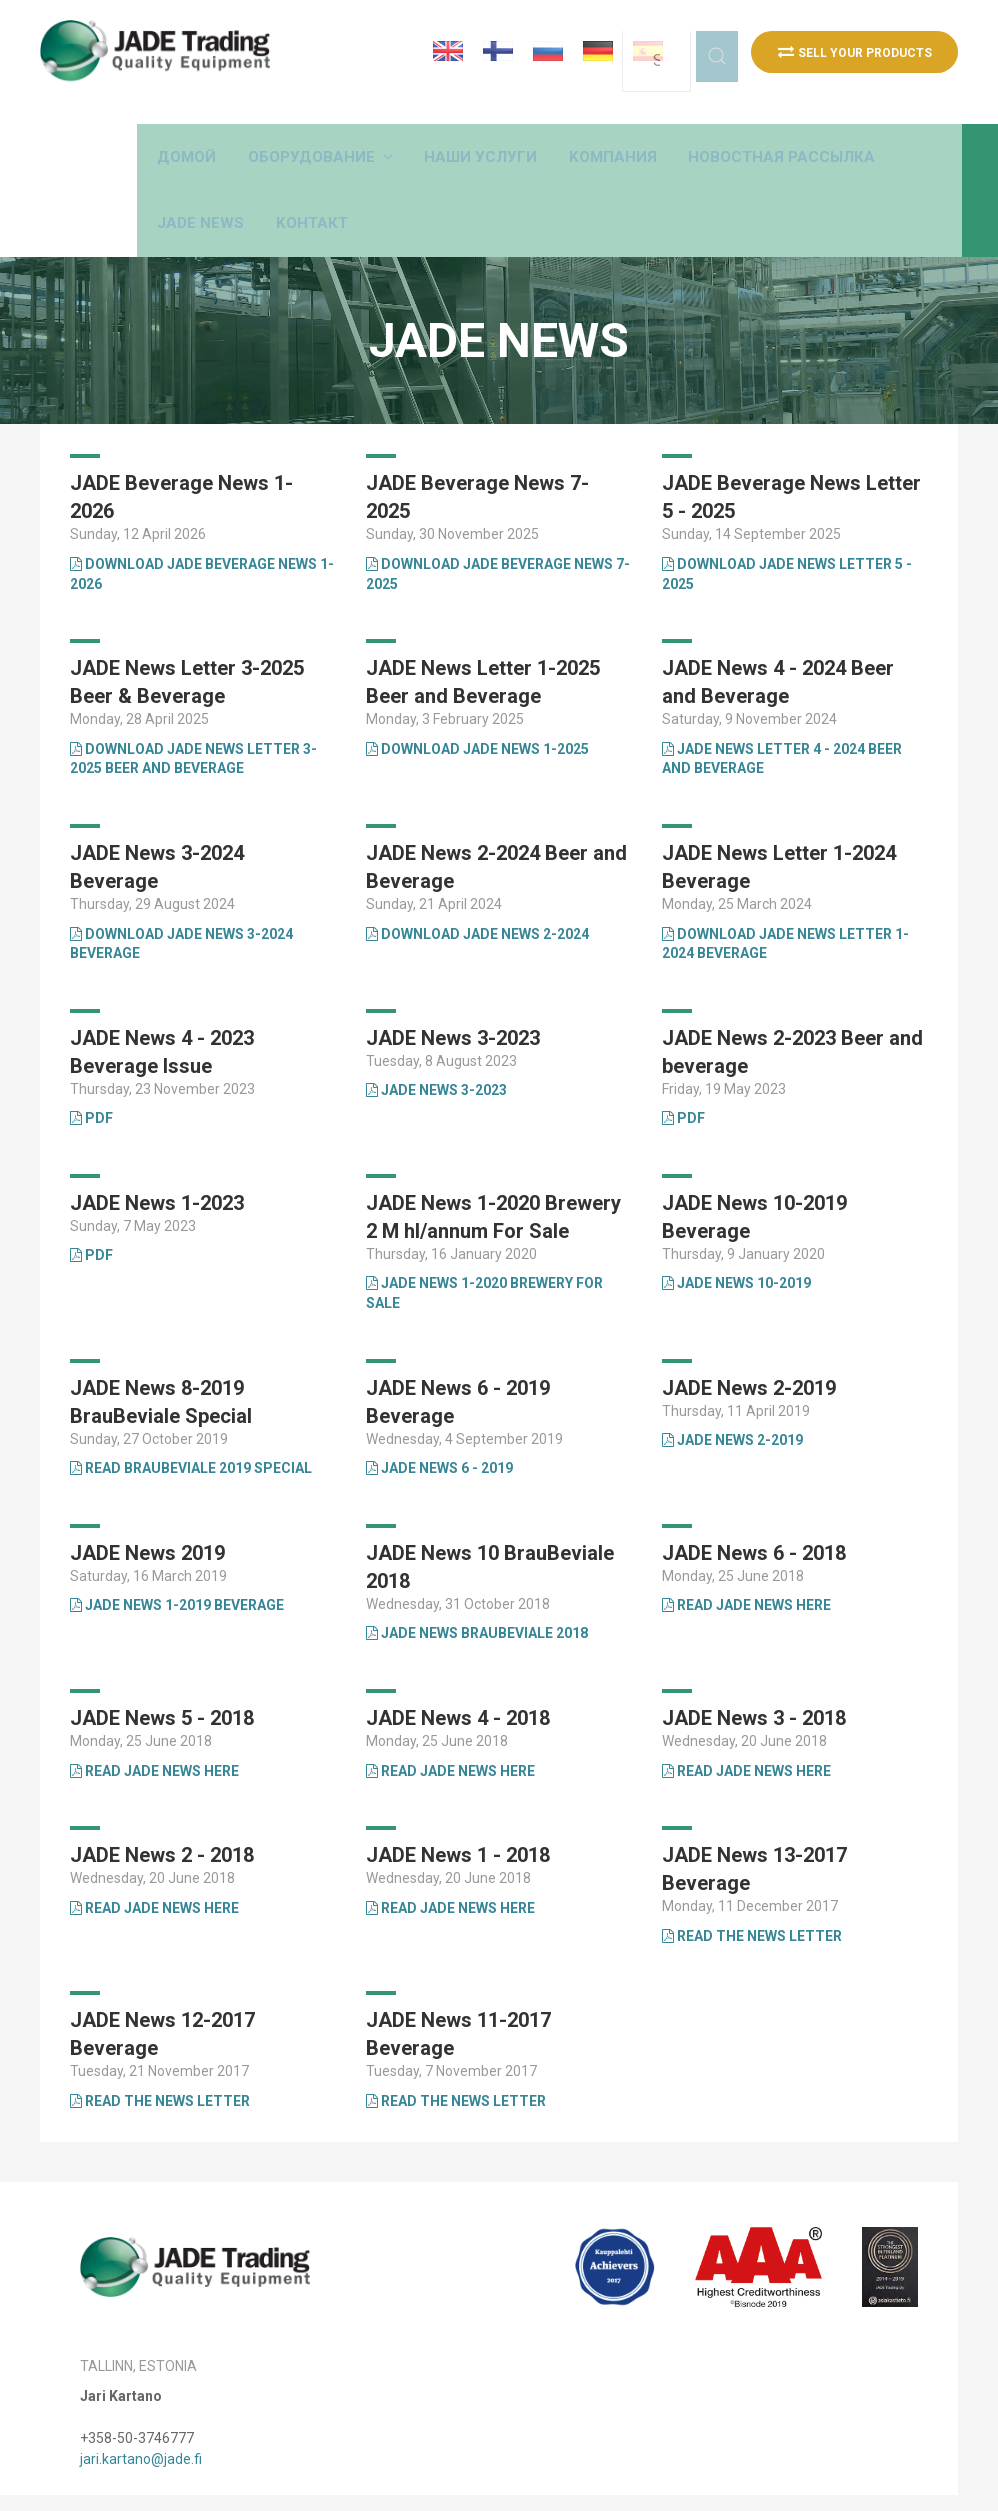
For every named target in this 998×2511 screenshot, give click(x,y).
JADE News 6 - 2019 (439, 1424)
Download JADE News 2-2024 (477, 889)
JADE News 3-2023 (436, 1046)
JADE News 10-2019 (736, 1239)
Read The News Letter (456, 2057)
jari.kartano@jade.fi (141, 2414)
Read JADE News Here (746, 1561)
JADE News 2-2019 (732, 1396)
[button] (429, 130)
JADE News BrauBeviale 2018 (477, 1589)
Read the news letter (752, 1892)
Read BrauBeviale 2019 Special (191, 1424)
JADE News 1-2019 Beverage (177, 1561)
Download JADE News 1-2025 (477, 705)
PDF (91, 1074)
